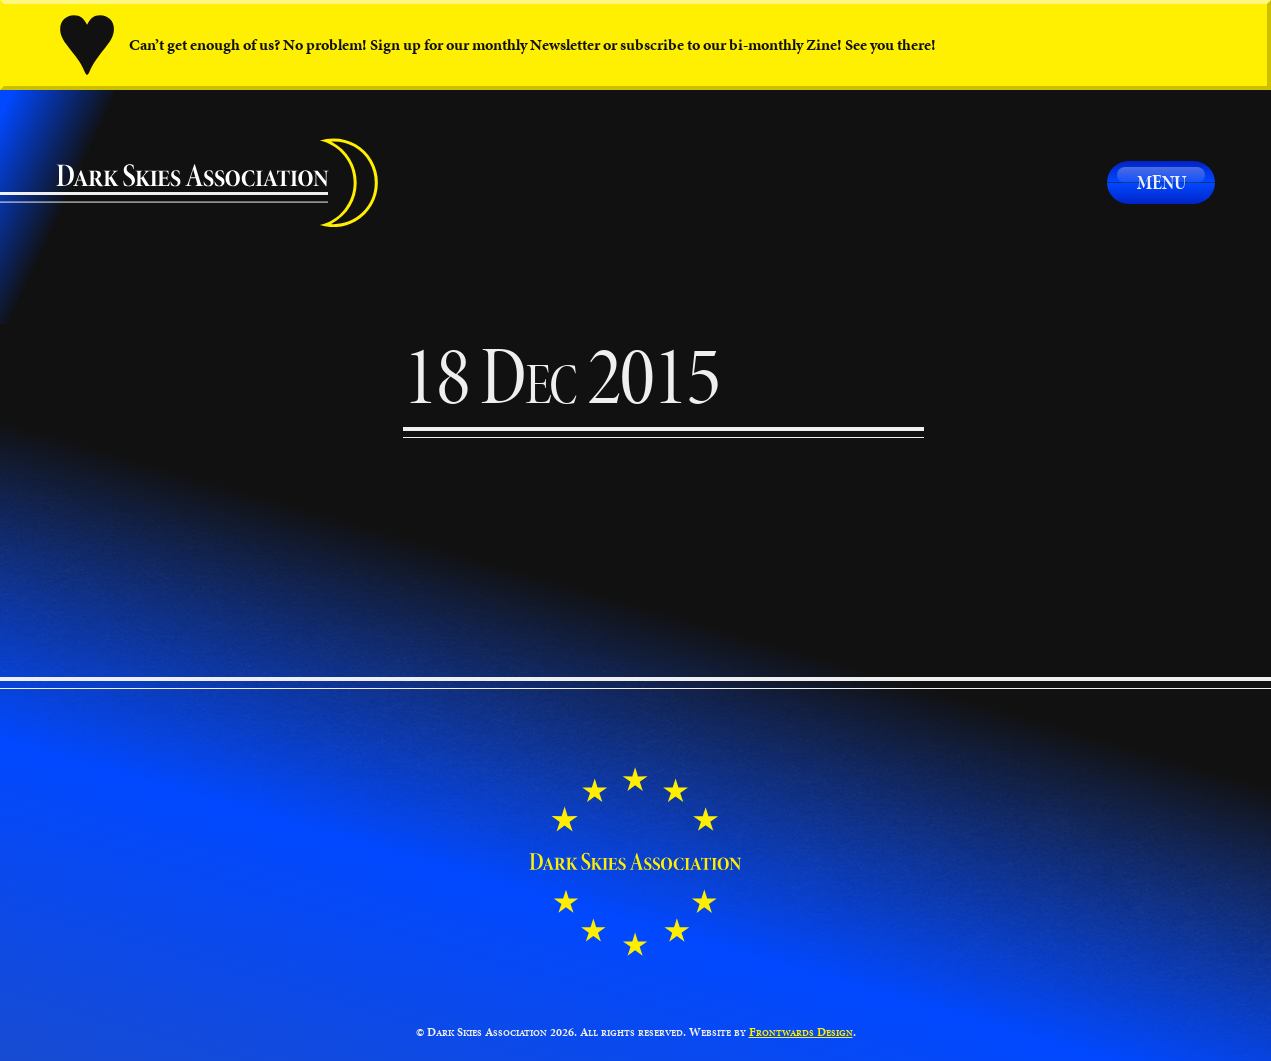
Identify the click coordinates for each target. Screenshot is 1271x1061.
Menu (1161, 182)
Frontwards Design (801, 1031)
